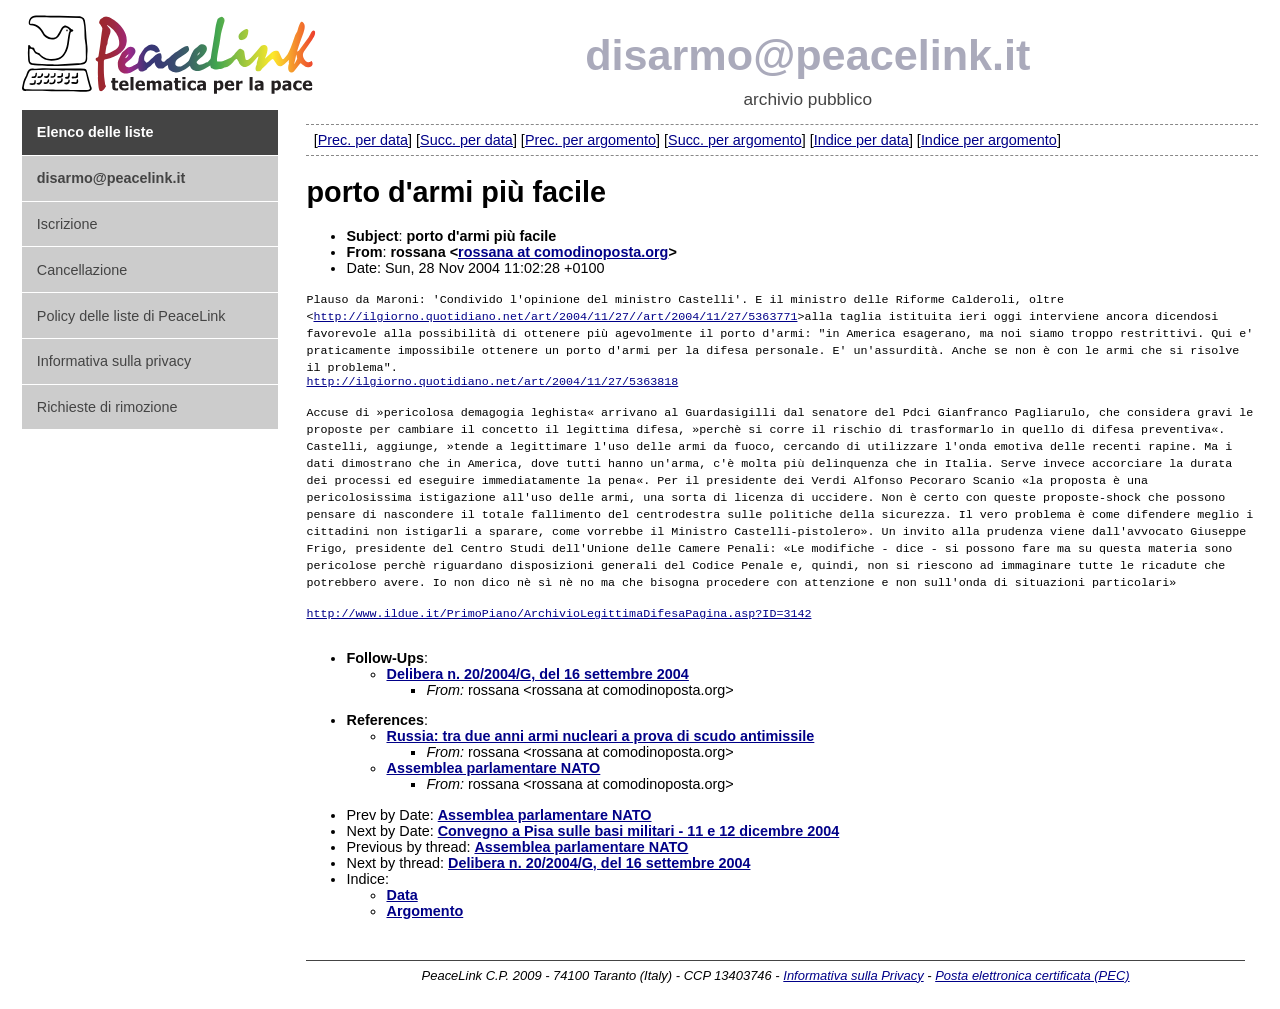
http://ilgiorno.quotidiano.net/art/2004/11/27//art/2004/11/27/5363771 (556, 314)
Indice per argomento (989, 140)
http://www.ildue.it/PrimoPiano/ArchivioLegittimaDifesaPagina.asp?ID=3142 (558, 602)
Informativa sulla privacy (114, 361)
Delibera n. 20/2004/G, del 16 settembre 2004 (537, 665)
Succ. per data (466, 140)
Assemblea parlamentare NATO (493, 759)
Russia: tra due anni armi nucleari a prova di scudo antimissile (600, 727)
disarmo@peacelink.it (807, 55)
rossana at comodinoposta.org (563, 252)
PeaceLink (172, 48)
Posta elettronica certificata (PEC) (1032, 966)
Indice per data (861, 140)
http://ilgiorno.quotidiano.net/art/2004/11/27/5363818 (492, 378)
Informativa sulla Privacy (853, 966)
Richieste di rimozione (107, 407)
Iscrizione (67, 224)
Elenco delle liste (95, 132)
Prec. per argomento (590, 140)
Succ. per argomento (735, 140)
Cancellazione (82, 270)
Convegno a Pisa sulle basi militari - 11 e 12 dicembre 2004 (639, 822)
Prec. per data (363, 140)
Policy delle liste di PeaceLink (131, 316)
